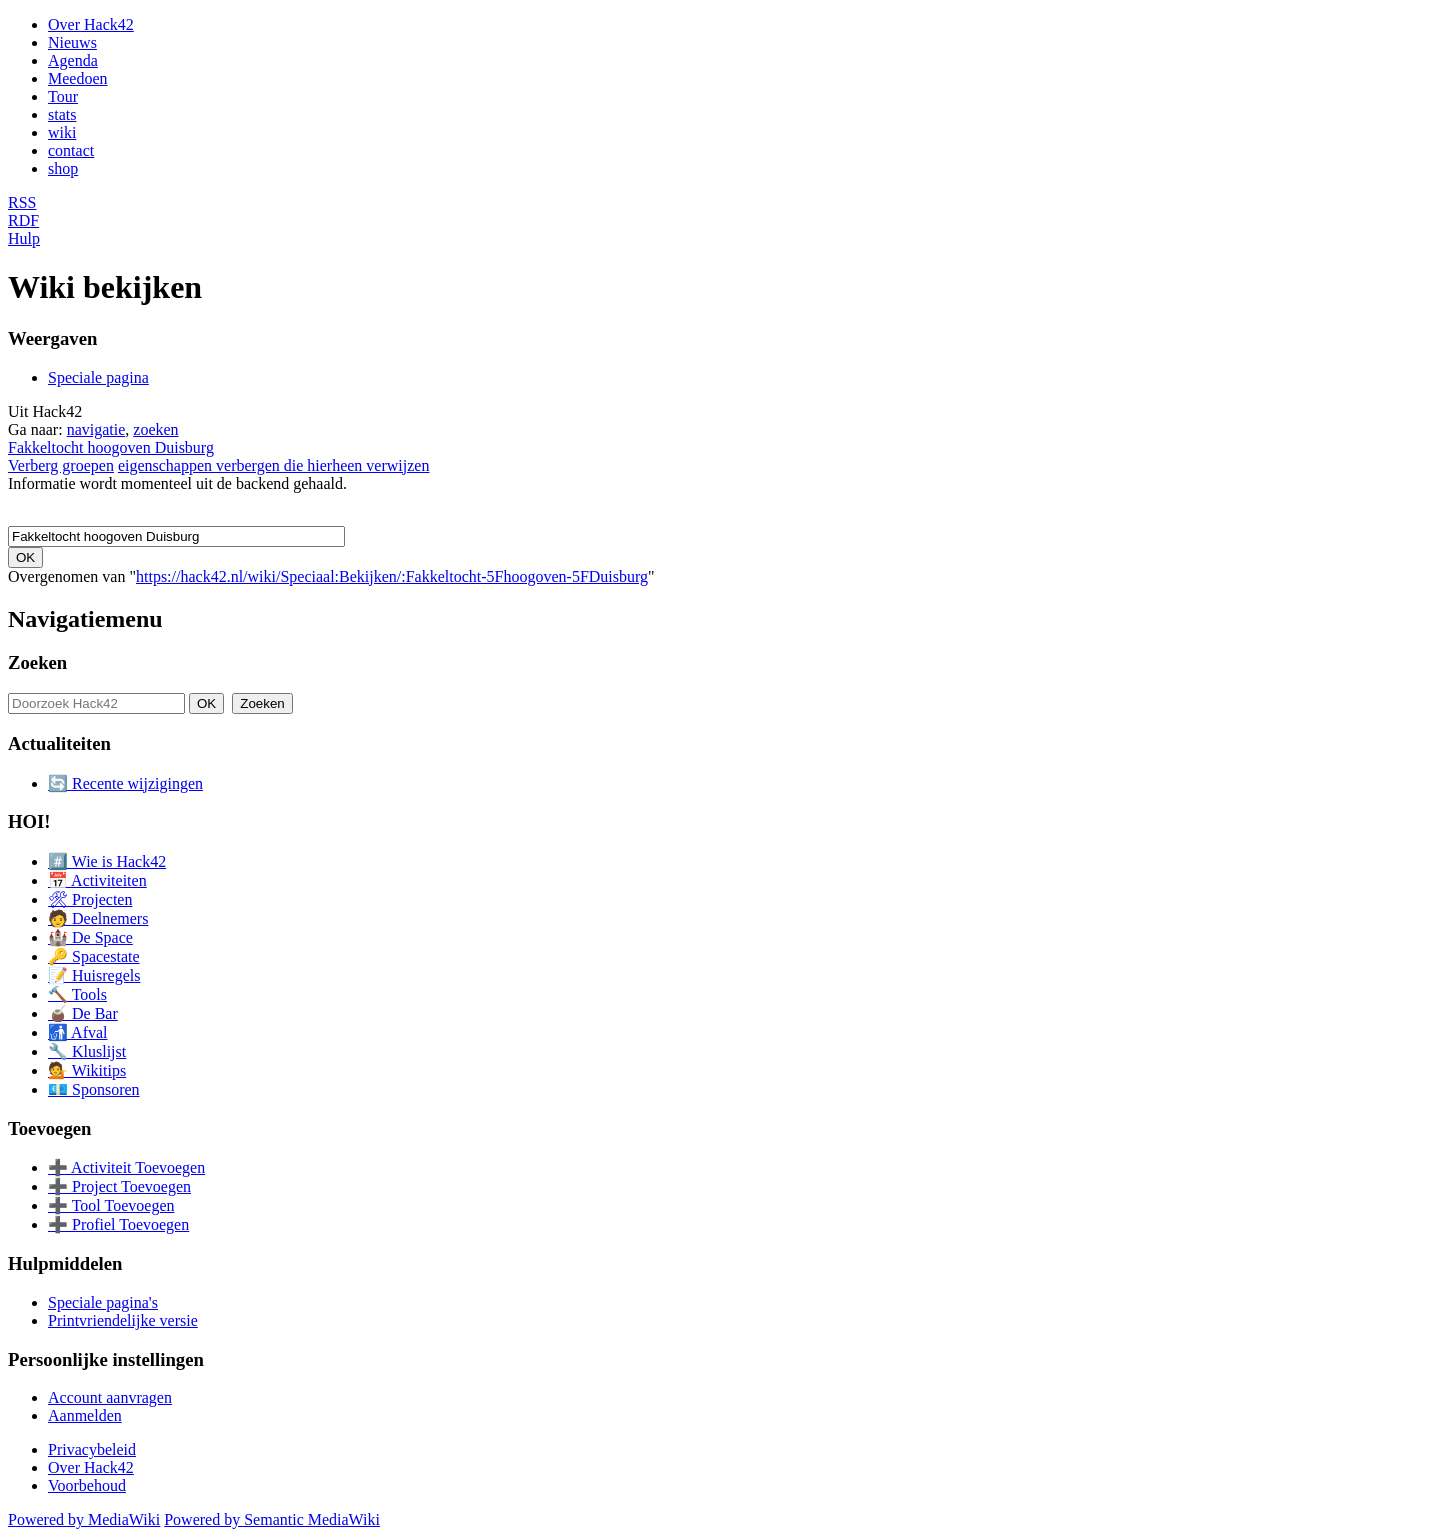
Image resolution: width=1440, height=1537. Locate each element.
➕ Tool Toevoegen (111, 1205)
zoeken (155, 429)
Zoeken (37, 662)
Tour (63, 96)
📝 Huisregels (94, 975)
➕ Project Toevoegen (119, 1186)
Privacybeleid (92, 1449)
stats (62, 114)
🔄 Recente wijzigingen (125, 783)
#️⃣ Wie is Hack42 (107, 861)
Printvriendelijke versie (123, 1320)
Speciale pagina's (103, 1302)
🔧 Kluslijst (87, 1051)
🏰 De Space (90, 937)
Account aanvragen (110, 1397)
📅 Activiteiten (97, 880)
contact (71, 150)
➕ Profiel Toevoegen (118, 1224)
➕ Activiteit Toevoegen (126, 1167)
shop (63, 168)
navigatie (96, 429)
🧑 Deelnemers (98, 918)
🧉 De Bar (83, 1013)
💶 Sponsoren (94, 1089)
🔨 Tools (77, 994)
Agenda (73, 60)
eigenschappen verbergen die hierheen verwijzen (274, 465)
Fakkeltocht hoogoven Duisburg (111, 447)
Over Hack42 (91, 24)
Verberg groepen (61, 465)
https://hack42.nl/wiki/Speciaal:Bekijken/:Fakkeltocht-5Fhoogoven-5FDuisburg (392, 576)
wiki (62, 132)
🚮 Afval (78, 1032)
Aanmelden (85, 1415)
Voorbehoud (87, 1485)
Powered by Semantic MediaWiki (272, 1519)
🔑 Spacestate (94, 956)
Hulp (24, 238)
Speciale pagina (98, 377)
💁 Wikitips (87, 1070)
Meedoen (78, 78)
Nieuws (72, 42)
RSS (22, 202)
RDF (23, 220)
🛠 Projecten (90, 899)
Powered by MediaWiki (84, 1519)
